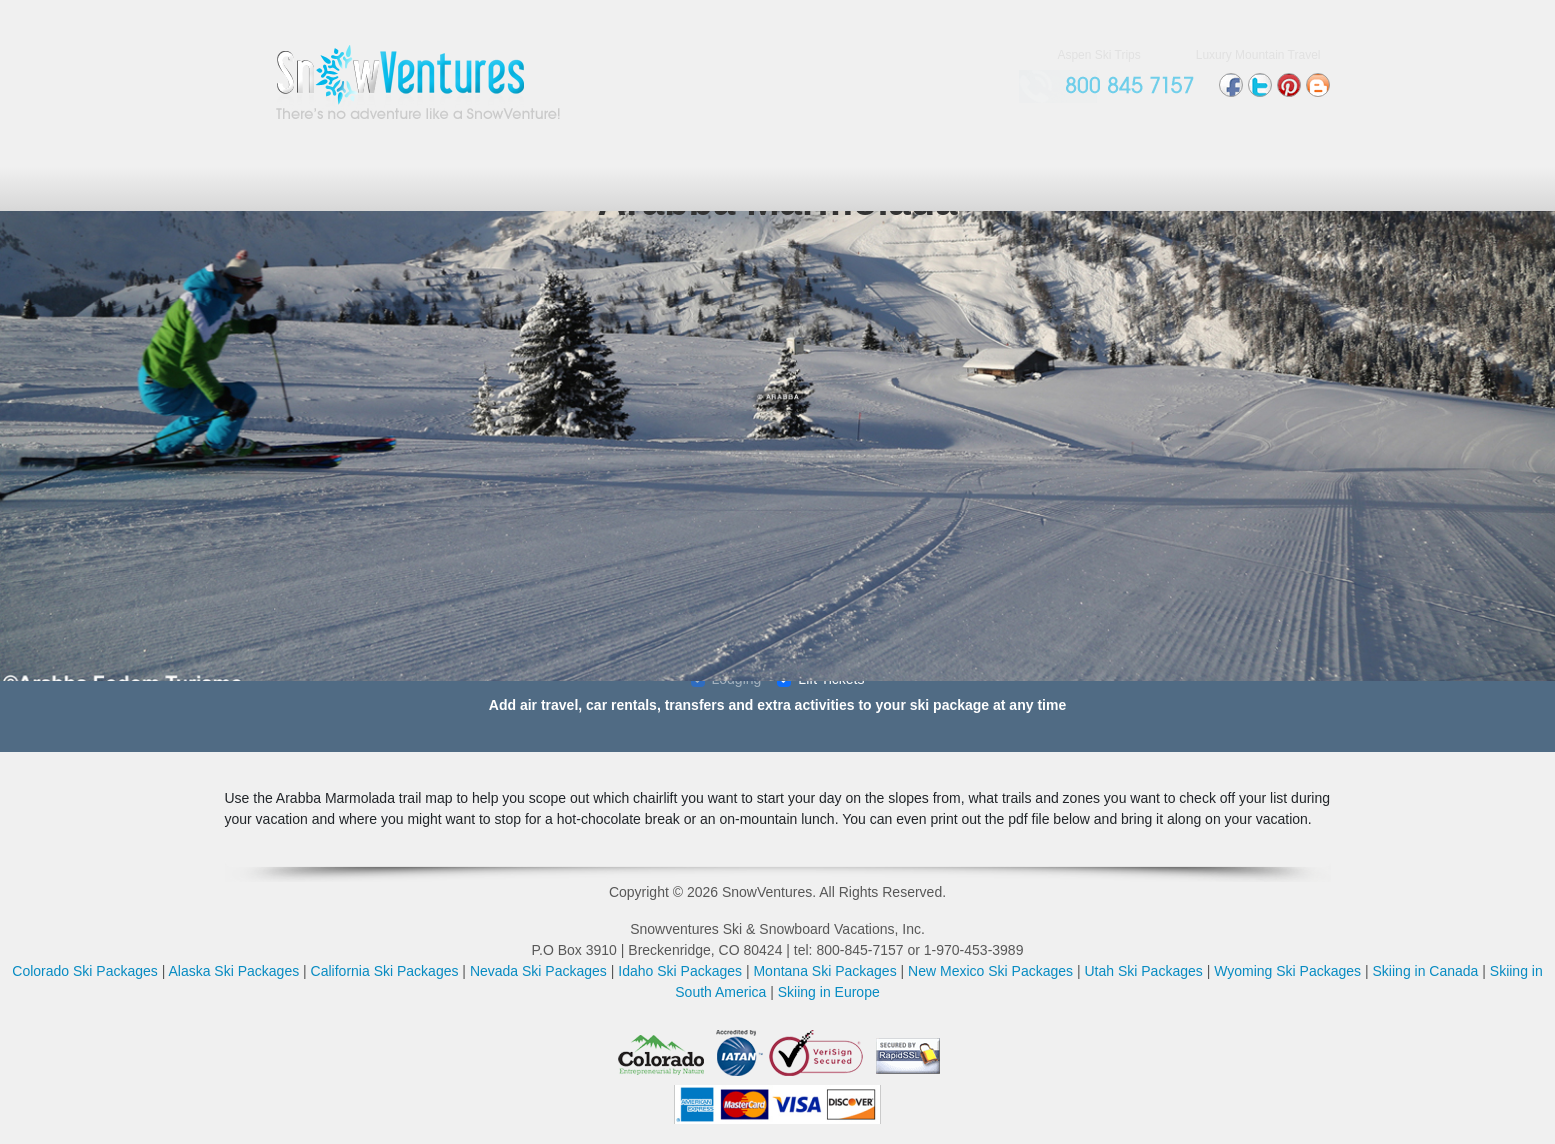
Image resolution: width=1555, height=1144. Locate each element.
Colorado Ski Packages (85, 971)
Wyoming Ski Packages (1287, 971)
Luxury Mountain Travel (1258, 55)
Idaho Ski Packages (680, 971)
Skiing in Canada (1426, 971)
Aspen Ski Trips (1098, 55)
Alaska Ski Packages (233, 971)
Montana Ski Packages (824, 971)
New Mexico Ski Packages (990, 971)
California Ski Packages (385, 971)
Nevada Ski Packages (538, 971)
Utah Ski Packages (1143, 971)
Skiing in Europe (829, 992)
